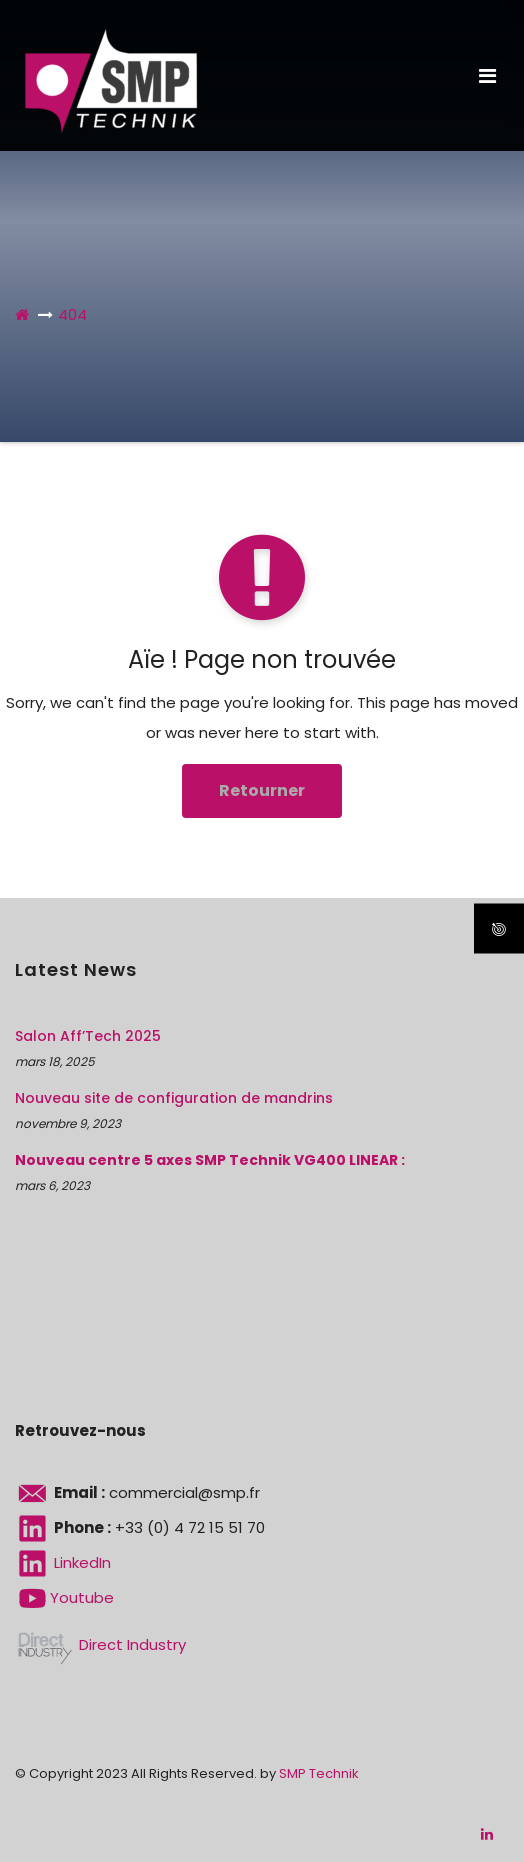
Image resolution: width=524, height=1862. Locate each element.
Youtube (64, 1597)
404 (72, 314)
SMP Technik (319, 1773)
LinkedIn (63, 1562)
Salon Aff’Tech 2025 (88, 1036)
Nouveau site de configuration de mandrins (174, 1098)
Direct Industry (100, 1644)
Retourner (262, 790)
